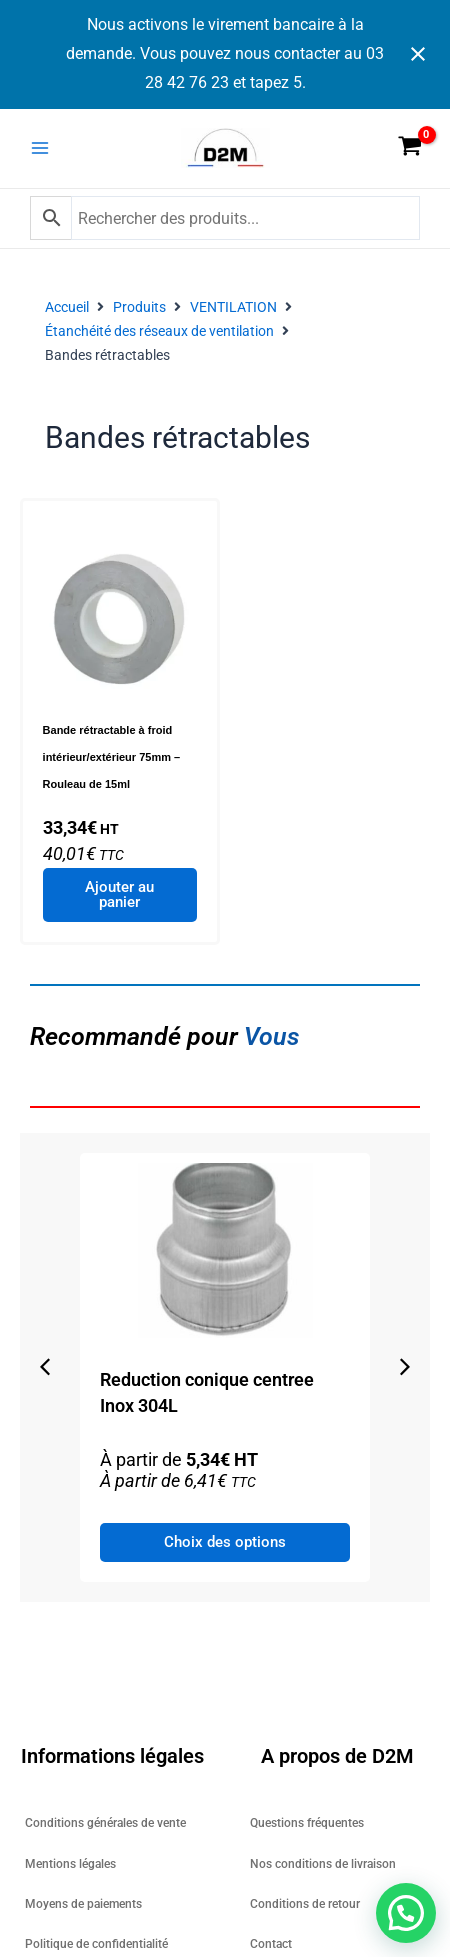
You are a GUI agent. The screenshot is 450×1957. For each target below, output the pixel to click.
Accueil (67, 307)
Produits (139, 307)
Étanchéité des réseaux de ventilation (159, 331)
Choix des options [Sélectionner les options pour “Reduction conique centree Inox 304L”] (268, 1542)
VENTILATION (233, 307)
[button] (45, 1367)
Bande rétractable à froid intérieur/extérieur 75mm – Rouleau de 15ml (112, 757)
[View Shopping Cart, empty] (410, 148)
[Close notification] (418, 54)
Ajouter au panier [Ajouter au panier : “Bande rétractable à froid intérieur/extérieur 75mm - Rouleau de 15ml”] (119, 894)
